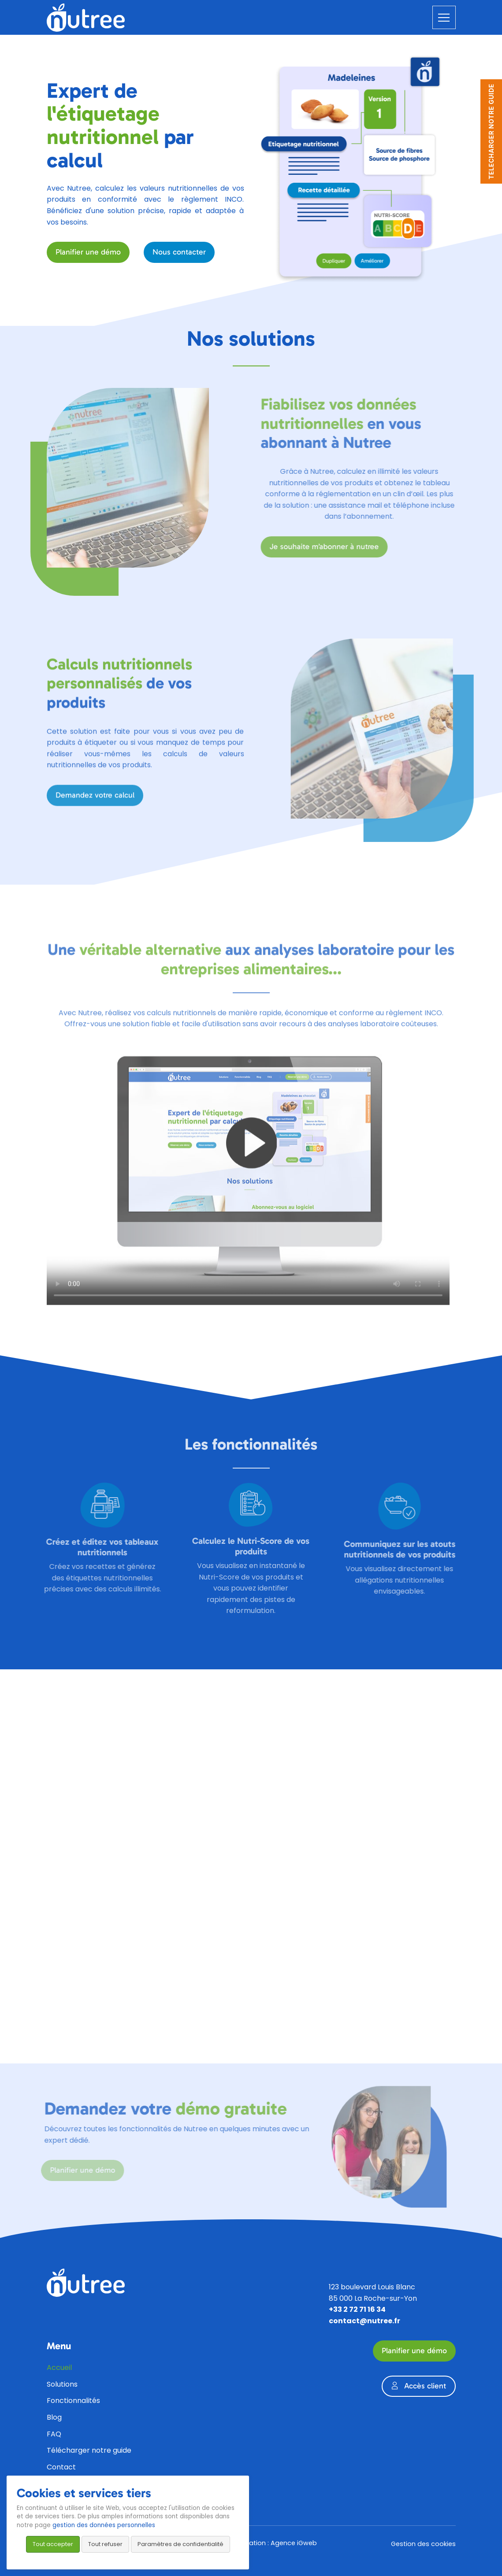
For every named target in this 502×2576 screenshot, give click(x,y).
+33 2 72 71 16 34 (357, 2309)
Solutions (62, 2384)
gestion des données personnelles (103, 2525)
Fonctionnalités (73, 2400)
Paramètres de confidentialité (180, 2544)
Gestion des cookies (423, 2543)
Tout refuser (105, 2544)
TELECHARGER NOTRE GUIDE (491, 131)
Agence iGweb (294, 2543)
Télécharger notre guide (89, 2450)
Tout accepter (53, 2544)
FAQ (54, 2434)
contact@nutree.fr (364, 2321)
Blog (54, 2417)
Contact (61, 2467)
